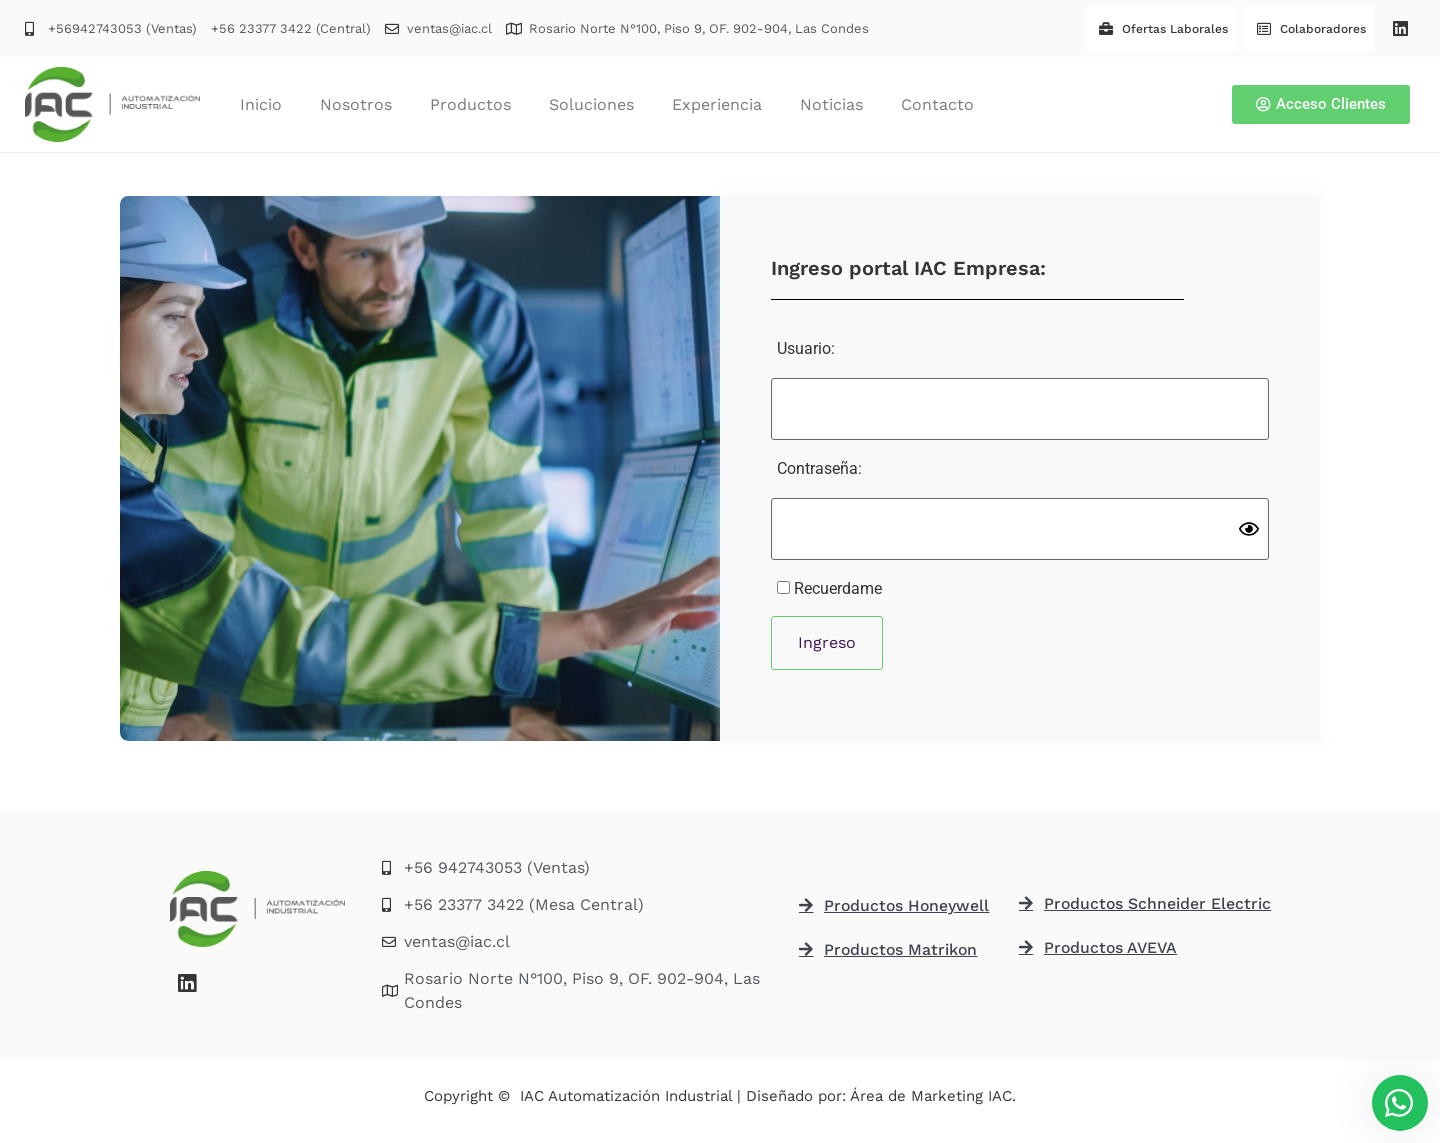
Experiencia (717, 104)
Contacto (937, 104)
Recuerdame (829, 588)
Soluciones (591, 104)
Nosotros (356, 104)
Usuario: (806, 348)
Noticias (831, 104)
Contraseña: (819, 468)
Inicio (261, 104)
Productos (470, 104)
